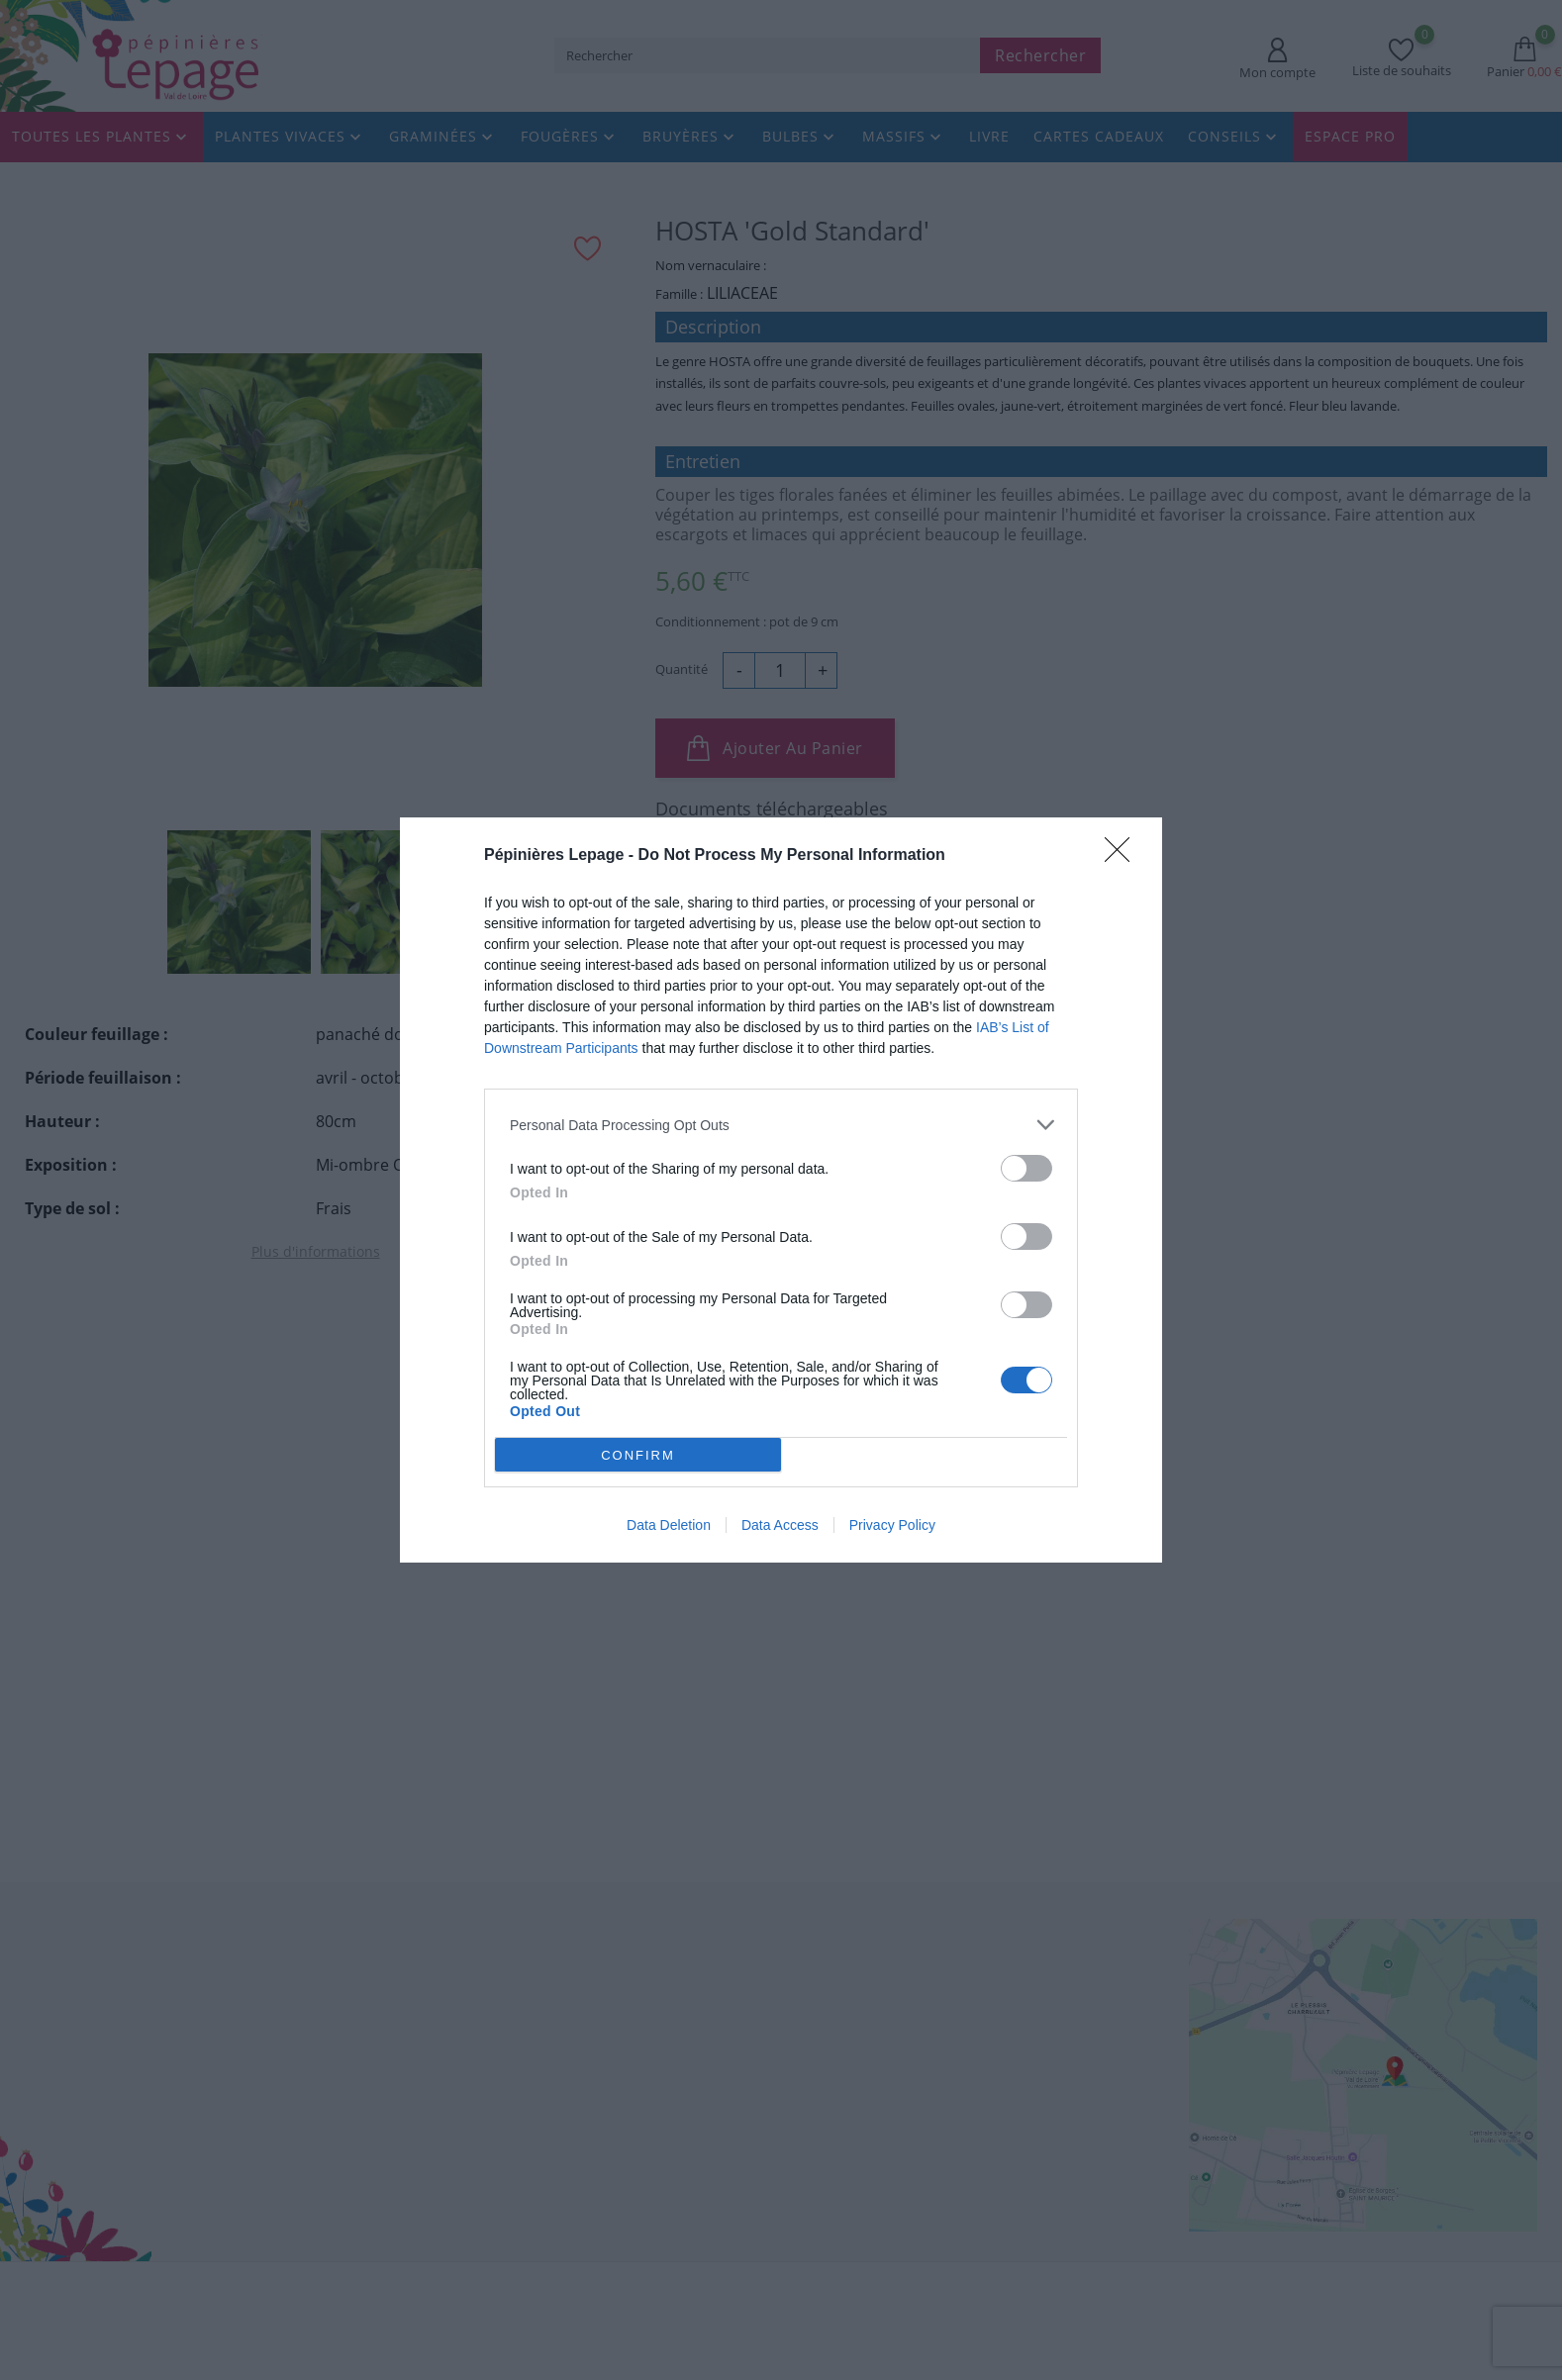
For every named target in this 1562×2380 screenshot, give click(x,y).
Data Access (780, 1525)
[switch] (1026, 1168)
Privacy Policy (892, 1525)
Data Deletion (669, 1525)
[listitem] (781, 1124)
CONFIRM (639, 1454)
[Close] (1123, 856)
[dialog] (781, 1190)
